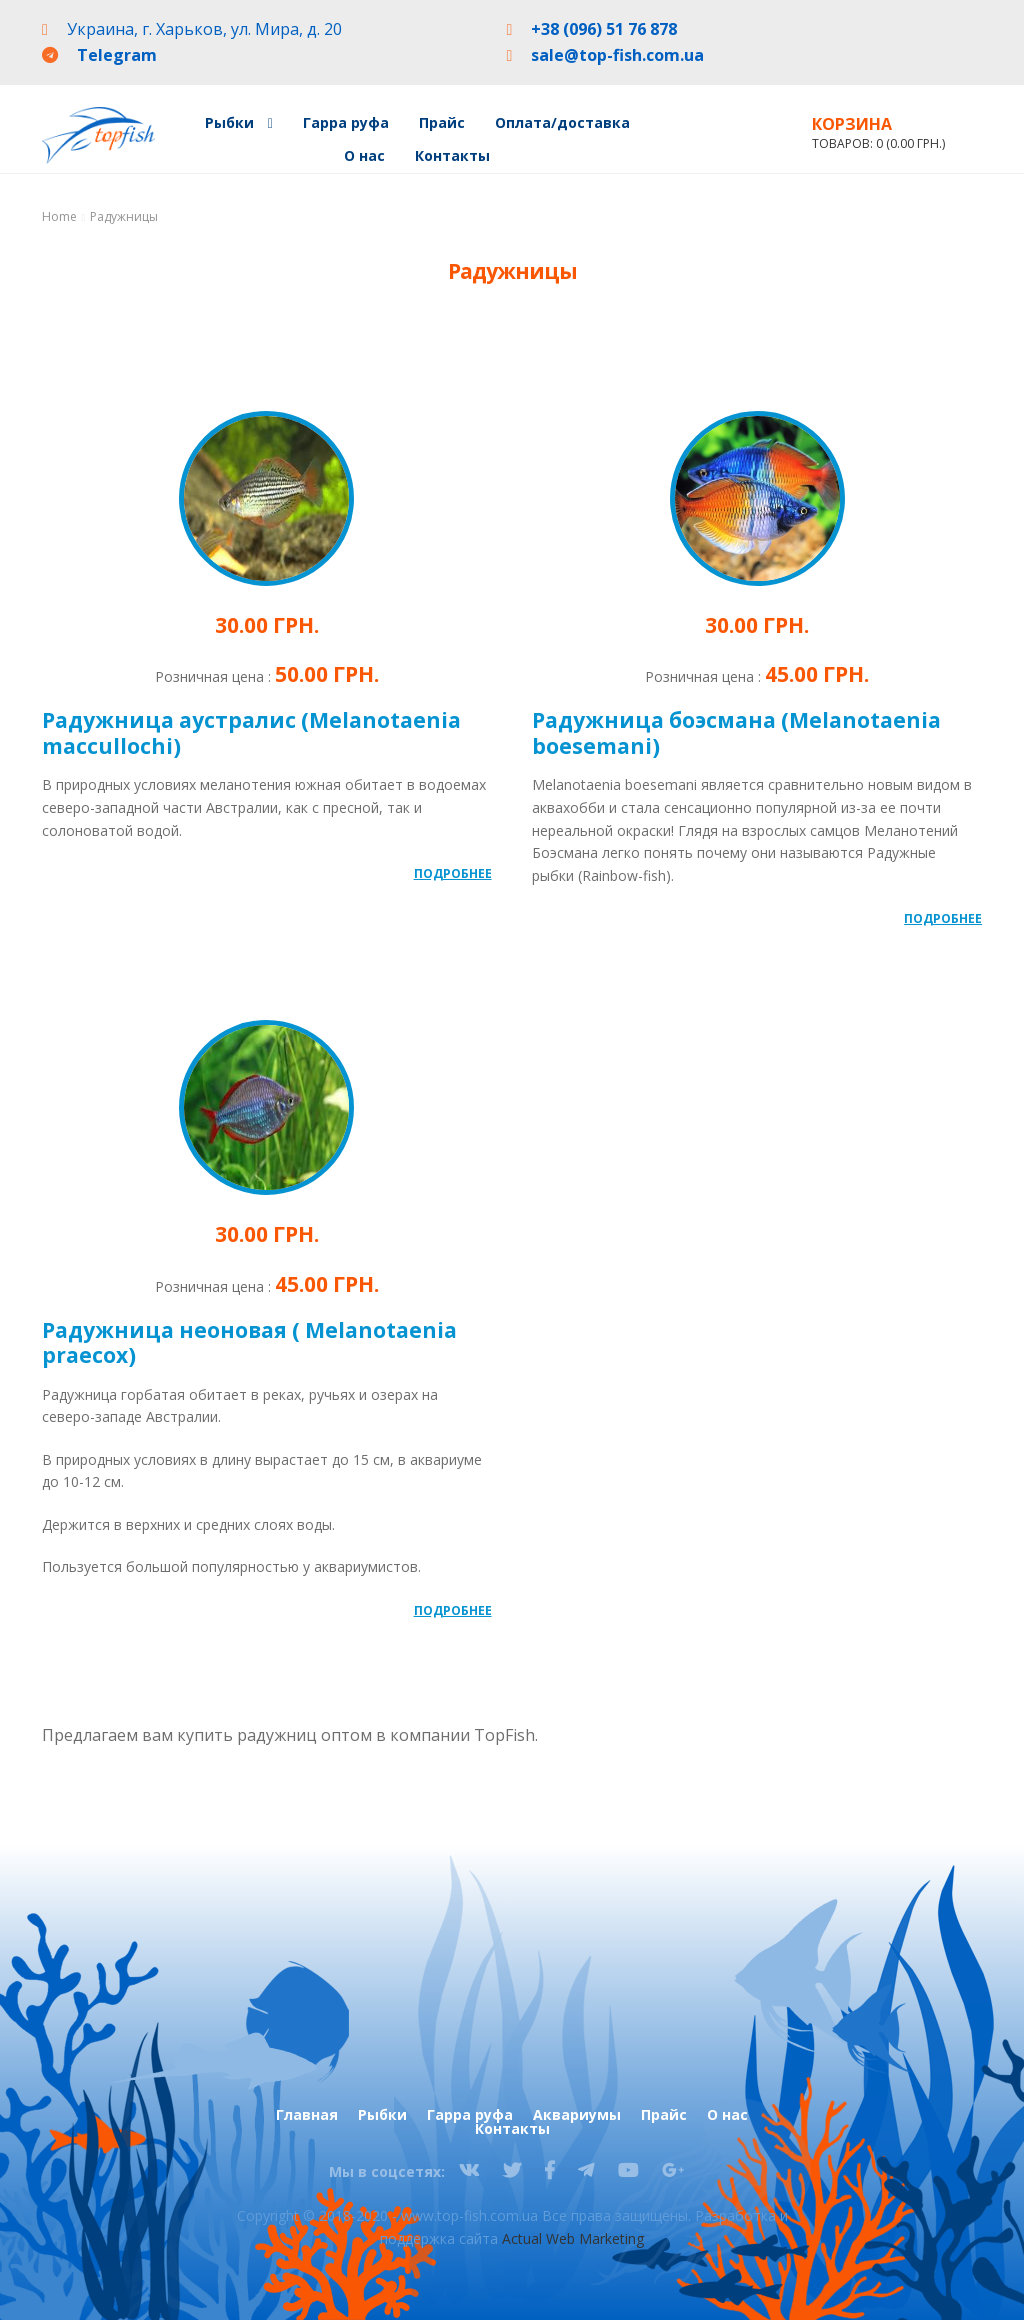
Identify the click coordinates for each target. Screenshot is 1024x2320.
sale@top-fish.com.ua (617, 55)
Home (59, 216)
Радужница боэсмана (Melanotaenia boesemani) (736, 732)
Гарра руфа (346, 122)
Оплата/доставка (562, 122)
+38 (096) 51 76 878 (604, 29)
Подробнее (453, 873)
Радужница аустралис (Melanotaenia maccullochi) (251, 732)
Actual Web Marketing (573, 2238)
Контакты (452, 155)
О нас (364, 155)
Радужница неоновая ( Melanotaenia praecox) (249, 1342)
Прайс (442, 122)
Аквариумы (577, 2115)
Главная (307, 2115)
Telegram (117, 55)
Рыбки (229, 122)
